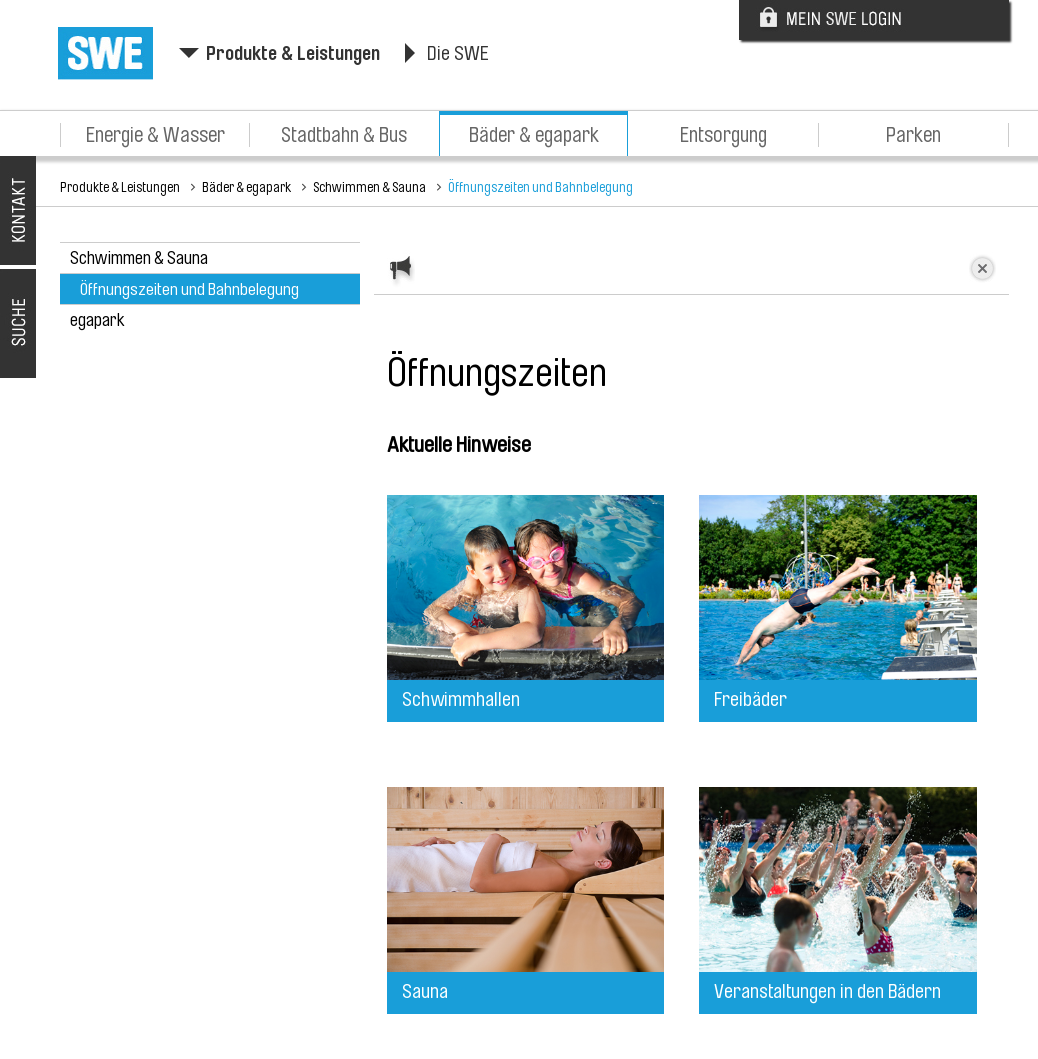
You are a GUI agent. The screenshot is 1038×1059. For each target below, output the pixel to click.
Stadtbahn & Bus (344, 135)
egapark (97, 320)
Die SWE (458, 53)
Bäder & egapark (534, 135)
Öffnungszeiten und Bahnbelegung (540, 187)
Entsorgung (723, 135)
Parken (913, 135)
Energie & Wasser (155, 135)
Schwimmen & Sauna (369, 187)
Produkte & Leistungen (293, 53)
